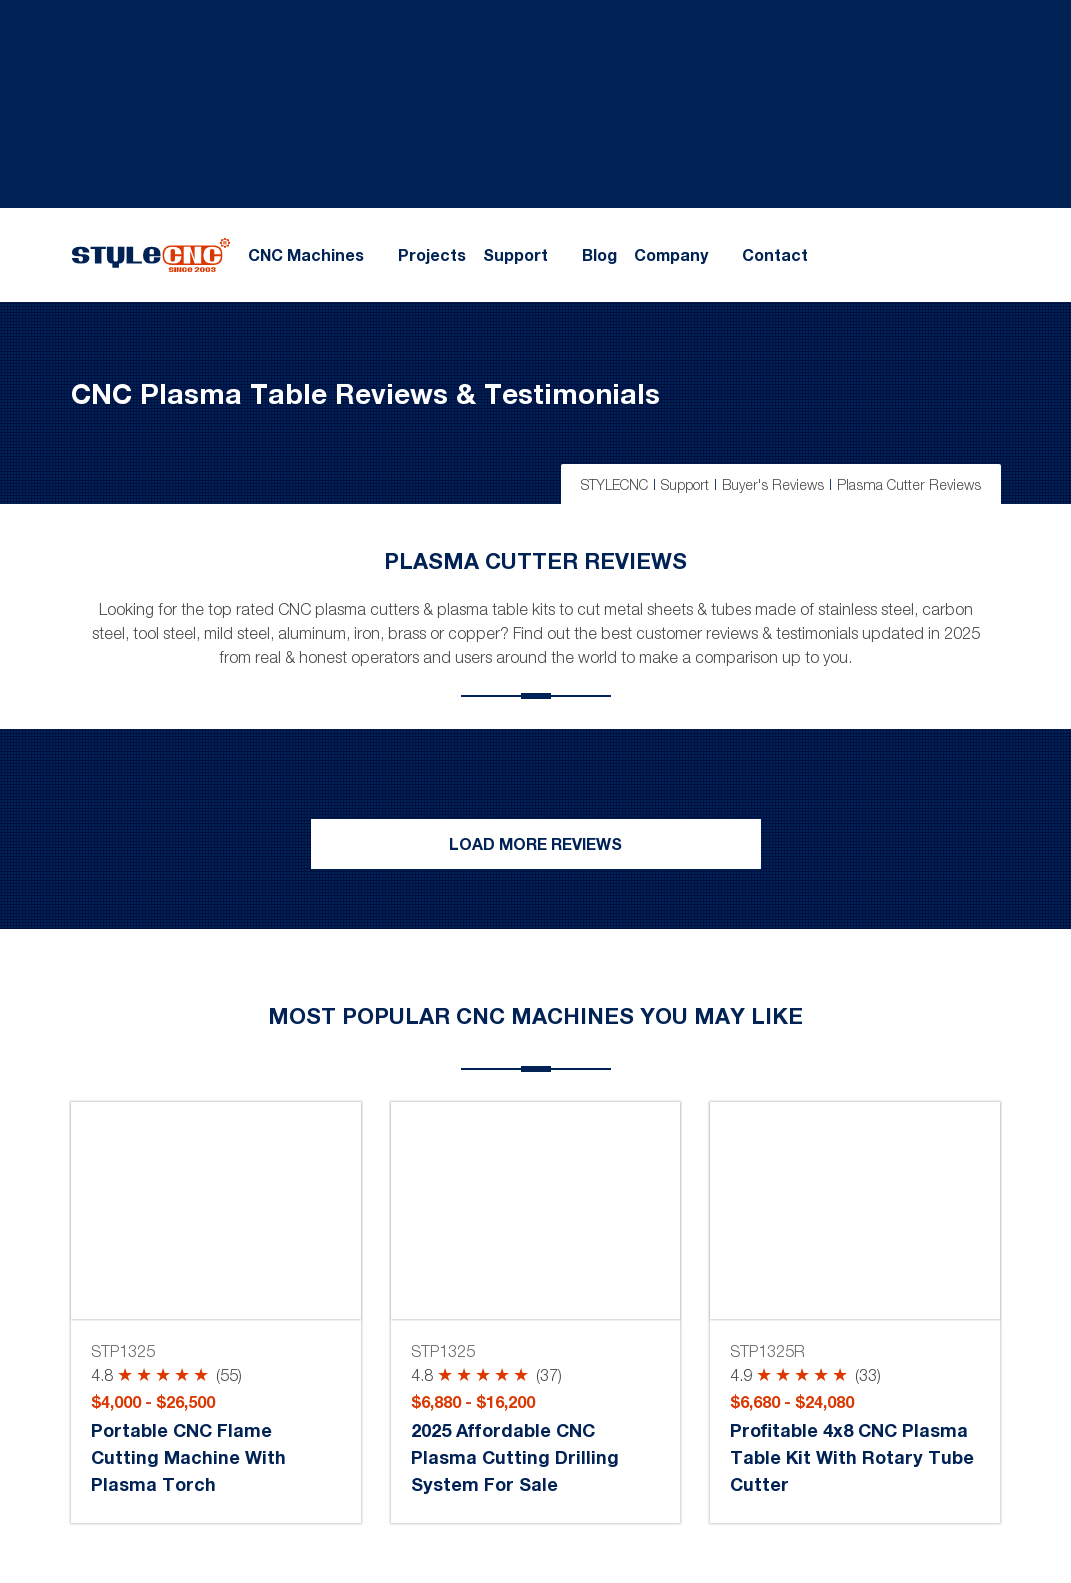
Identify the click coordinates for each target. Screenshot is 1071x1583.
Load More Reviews (535, 843)
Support (515, 255)
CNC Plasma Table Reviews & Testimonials (365, 393)
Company (671, 255)
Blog (599, 255)
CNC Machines (306, 255)
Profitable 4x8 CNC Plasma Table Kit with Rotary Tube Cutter (852, 1457)
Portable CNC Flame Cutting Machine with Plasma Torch (188, 1457)
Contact (775, 255)
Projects (432, 255)
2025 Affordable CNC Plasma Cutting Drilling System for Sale (515, 1457)
